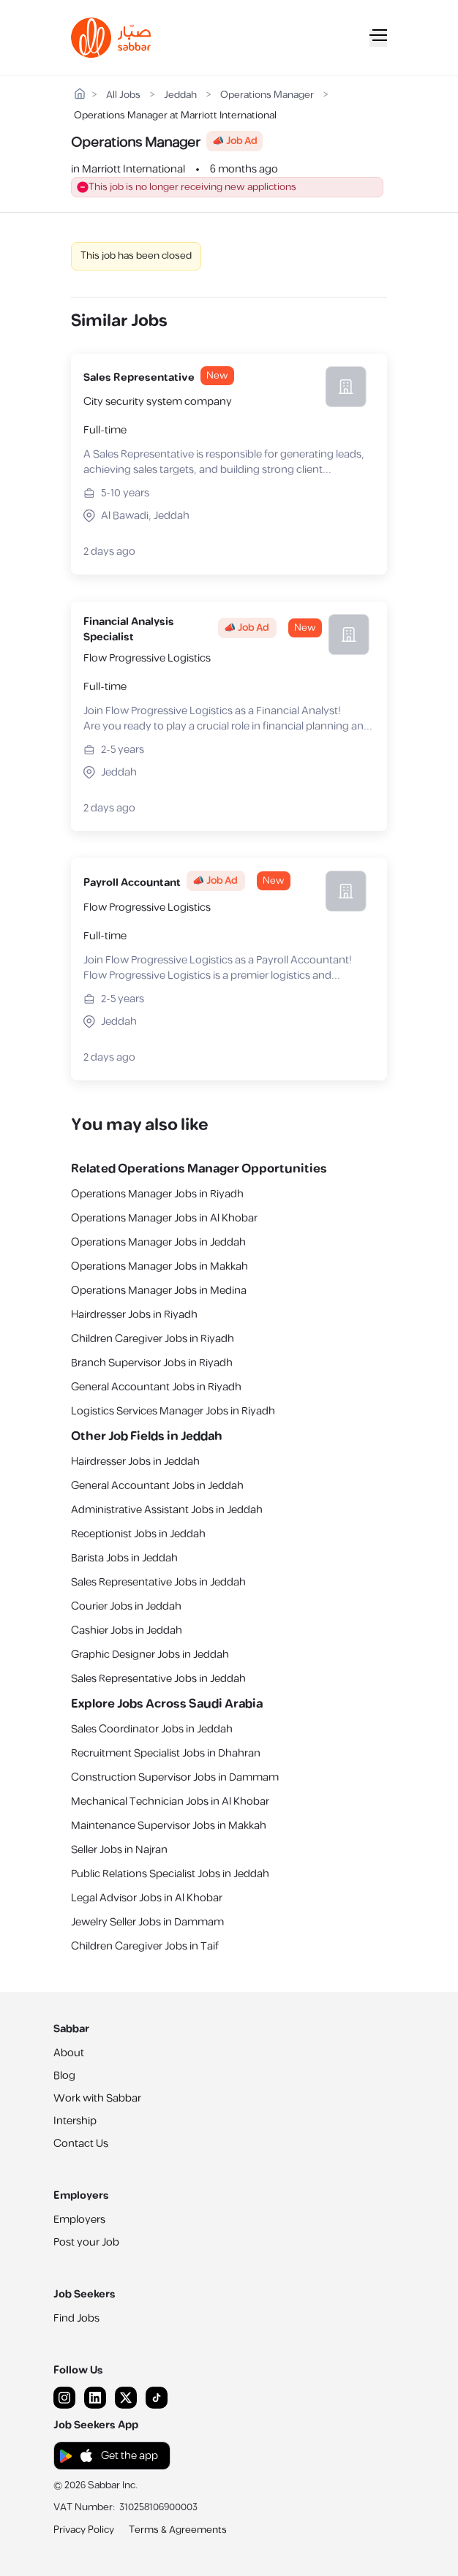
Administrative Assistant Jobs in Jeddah (167, 1509)
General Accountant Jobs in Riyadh (156, 1387)
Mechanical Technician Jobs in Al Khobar (170, 1801)
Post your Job (86, 2242)
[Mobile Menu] (378, 38)
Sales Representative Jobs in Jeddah (158, 1582)
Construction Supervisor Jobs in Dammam (175, 1777)
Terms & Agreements (178, 2530)
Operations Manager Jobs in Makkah (159, 1266)
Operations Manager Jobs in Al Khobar (164, 1218)
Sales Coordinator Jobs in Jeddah (152, 1729)
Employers (79, 2219)
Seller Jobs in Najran (119, 1849)
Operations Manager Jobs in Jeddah (158, 1242)
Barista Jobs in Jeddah (124, 1558)
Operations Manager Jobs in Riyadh (157, 1194)
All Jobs (123, 95)
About (68, 2053)
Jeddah (180, 95)
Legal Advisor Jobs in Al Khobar (146, 1898)
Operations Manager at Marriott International (175, 116)
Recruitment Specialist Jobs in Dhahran (165, 1753)
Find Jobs (76, 2318)
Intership (75, 2121)
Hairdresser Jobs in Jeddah (135, 1461)
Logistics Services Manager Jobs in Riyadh (173, 1411)
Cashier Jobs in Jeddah (126, 1630)
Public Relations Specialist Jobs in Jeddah (170, 1873)
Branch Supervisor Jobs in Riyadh (152, 1363)
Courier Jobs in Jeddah (126, 1606)
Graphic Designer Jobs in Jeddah (150, 1654)
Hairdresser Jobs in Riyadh (134, 1314)
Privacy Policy (83, 2530)
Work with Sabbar (97, 2098)
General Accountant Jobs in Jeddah (157, 1485)
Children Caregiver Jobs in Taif (145, 1946)
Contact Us (80, 2143)
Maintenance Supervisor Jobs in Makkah (168, 1825)
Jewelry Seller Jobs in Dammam (147, 1922)
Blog (64, 2075)
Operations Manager (267, 95)
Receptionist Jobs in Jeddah (138, 1534)
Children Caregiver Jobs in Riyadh (152, 1338)
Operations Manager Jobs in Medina (159, 1290)
